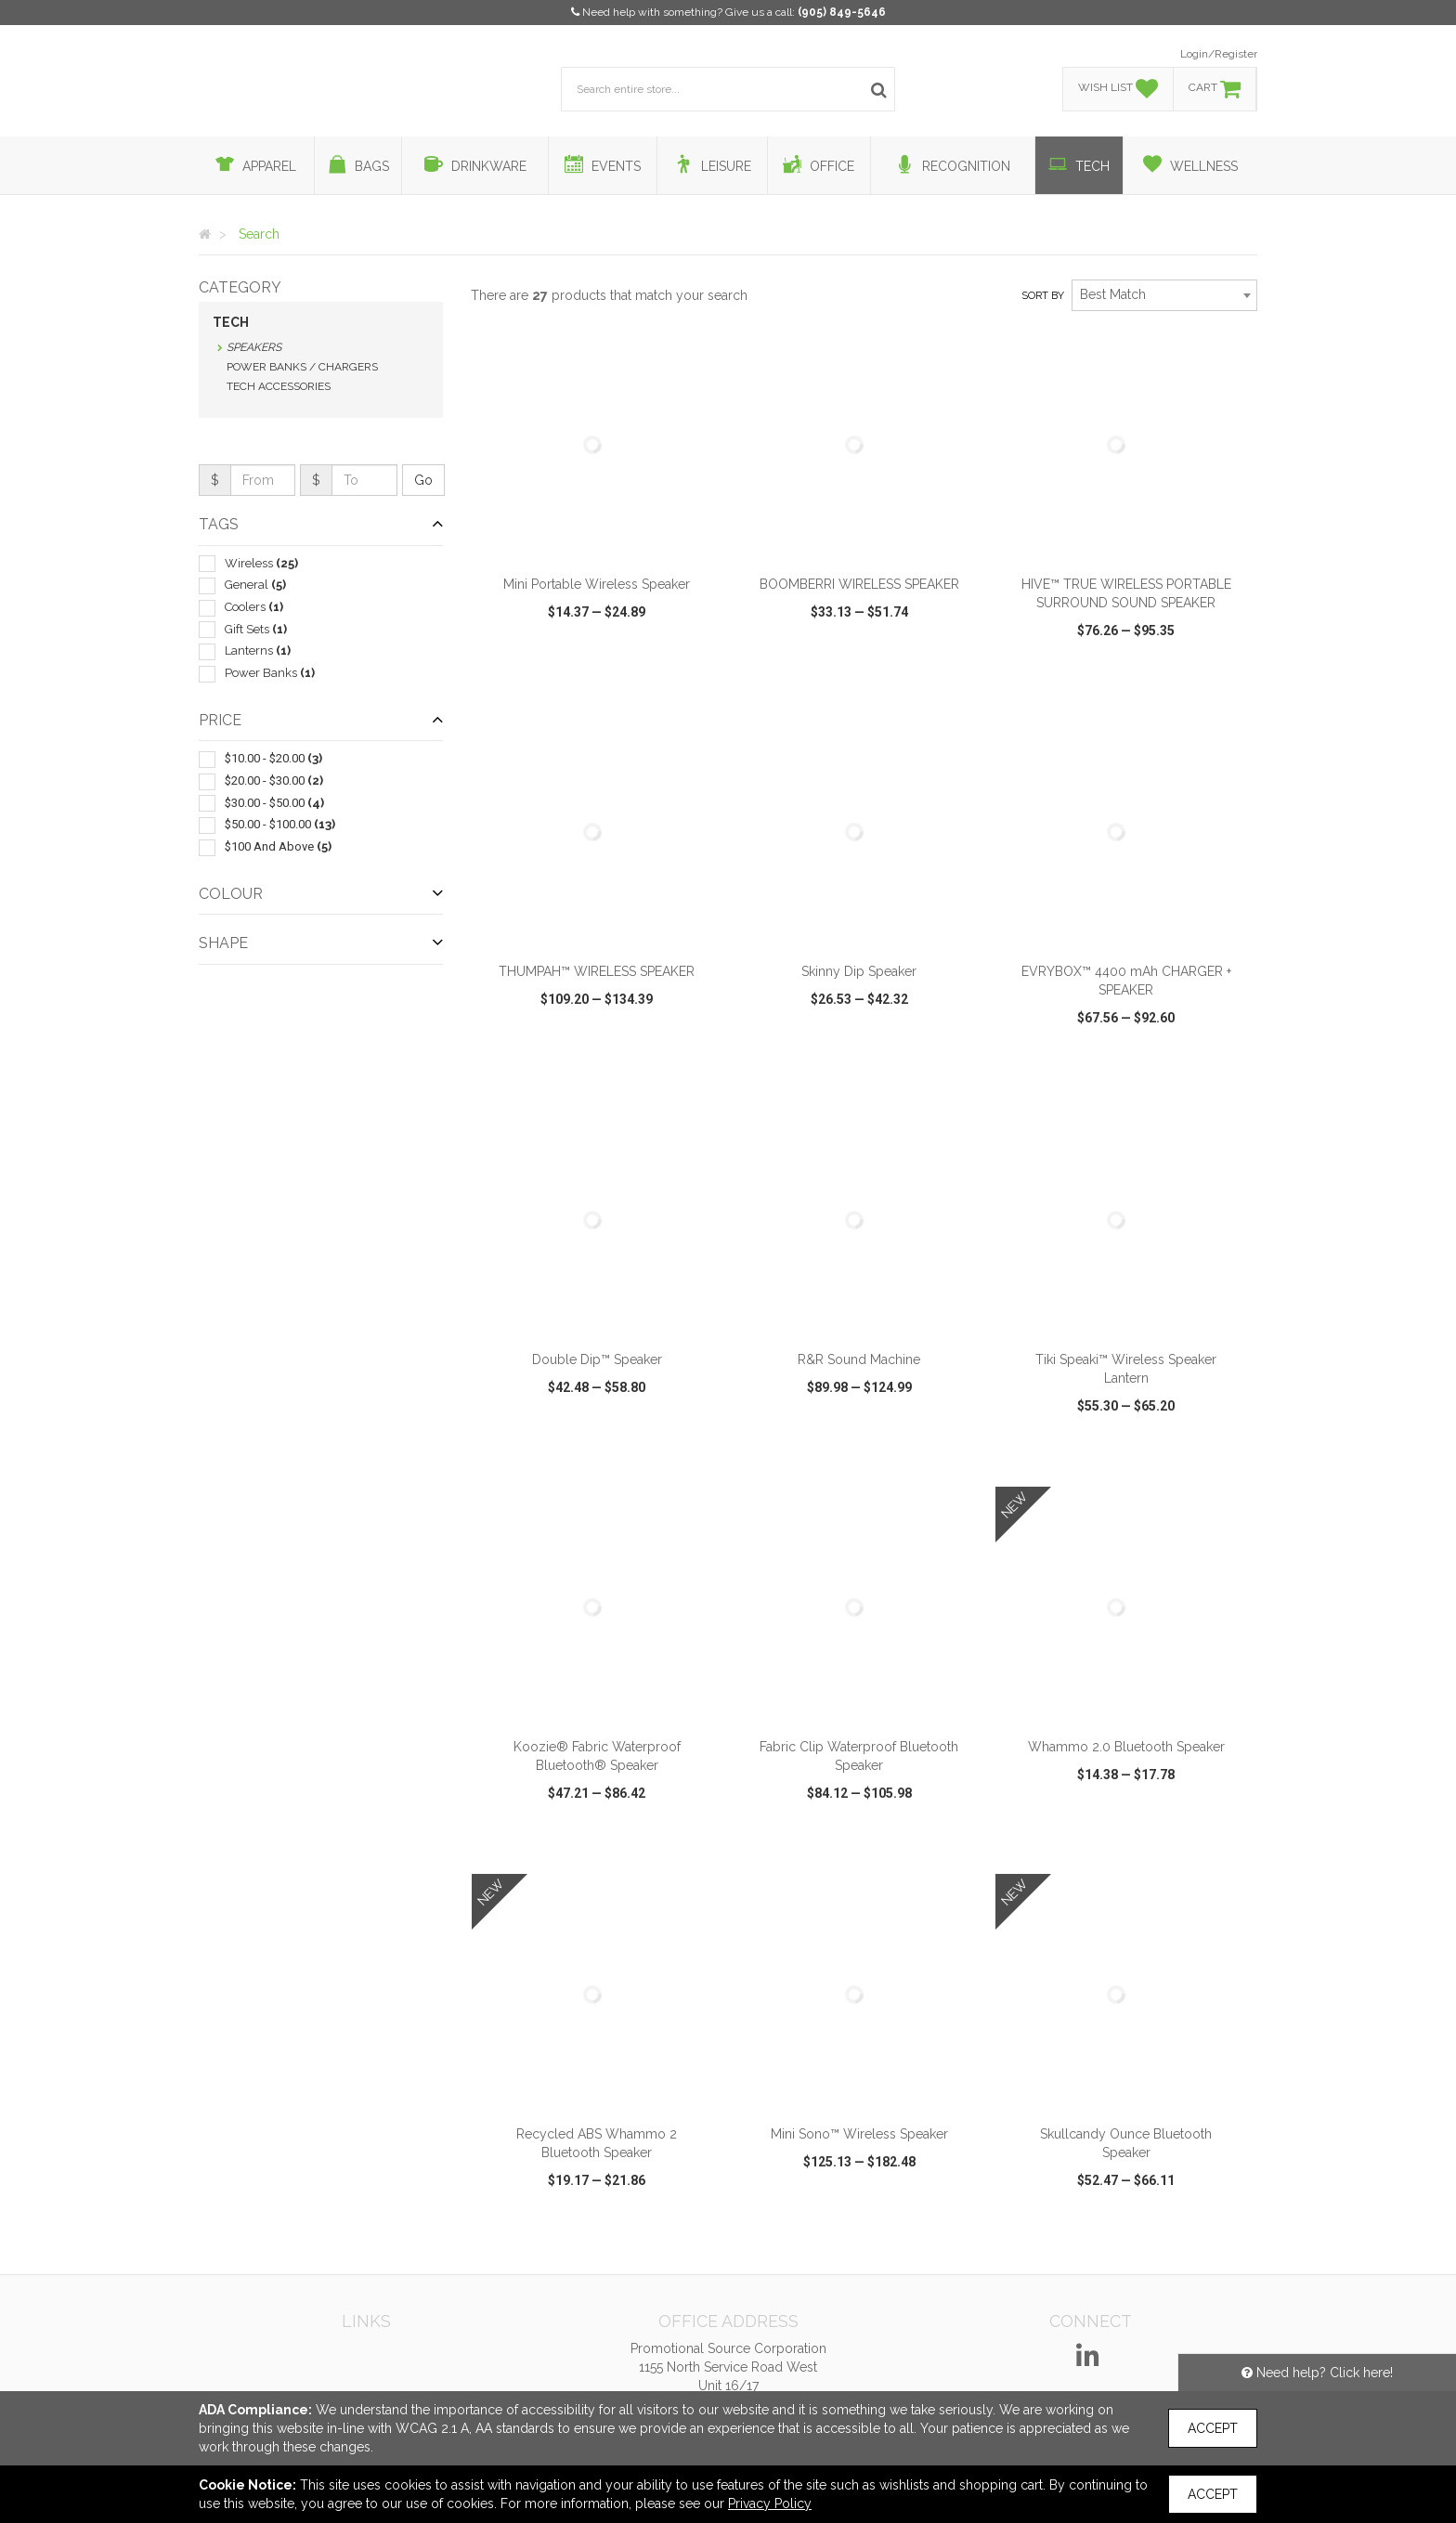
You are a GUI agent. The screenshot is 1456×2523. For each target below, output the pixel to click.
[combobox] (1164, 295)
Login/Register (1218, 53)
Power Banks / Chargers (302, 366)
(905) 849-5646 (842, 12)
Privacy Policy (770, 2503)
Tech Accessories (279, 386)
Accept (1213, 2428)
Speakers (254, 347)
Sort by (1042, 296)
